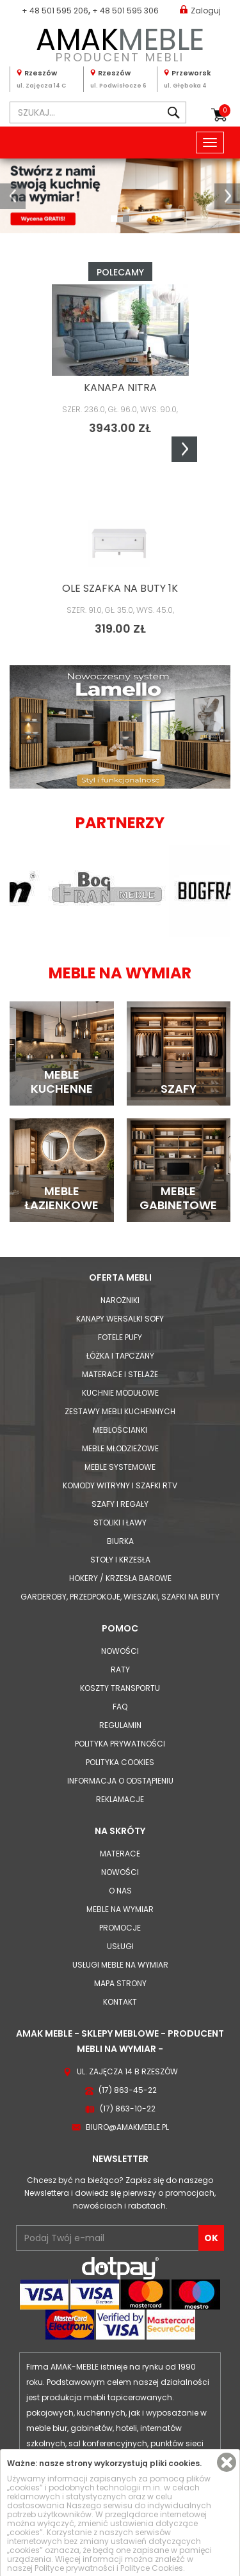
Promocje (120, 1927)
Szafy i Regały (120, 1504)
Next (184, 449)
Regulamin (120, 1725)
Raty (120, 1669)
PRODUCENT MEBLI (120, 42)
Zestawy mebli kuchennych (120, 1411)
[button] (13, 196)
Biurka (120, 1541)
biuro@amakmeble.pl (127, 2127)
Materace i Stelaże (120, 1374)
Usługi (120, 1946)
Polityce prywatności (75, 2568)
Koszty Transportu (120, 1688)
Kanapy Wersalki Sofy (120, 1318)
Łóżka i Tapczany (120, 1355)
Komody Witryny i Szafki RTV (120, 1485)
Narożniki (120, 1300)
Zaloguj (200, 10)
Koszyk (224, 110)
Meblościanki (120, 1429)
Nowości (120, 1651)
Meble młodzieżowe (120, 1448)
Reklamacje (120, 1799)
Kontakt (120, 2001)
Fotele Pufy (120, 1337)
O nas (120, 1890)
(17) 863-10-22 (128, 2108)
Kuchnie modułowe (120, 1392)
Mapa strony (120, 1983)
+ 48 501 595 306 (125, 10)
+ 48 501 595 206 (55, 10)
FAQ (120, 1706)
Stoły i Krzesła (120, 1559)
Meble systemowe (120, 1467)
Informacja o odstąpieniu (120, 1780)
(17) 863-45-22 (128, 2090)
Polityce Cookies (151, 2568)
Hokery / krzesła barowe (120, 1578)
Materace (120, 1853)
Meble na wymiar (120, 1909)
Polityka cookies (120, 1762)
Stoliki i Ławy (120, 1522)
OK (211, 2238)
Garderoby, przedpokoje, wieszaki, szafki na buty (120, 1596)
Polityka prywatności (120, 1743)
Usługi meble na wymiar (120, 1964)
